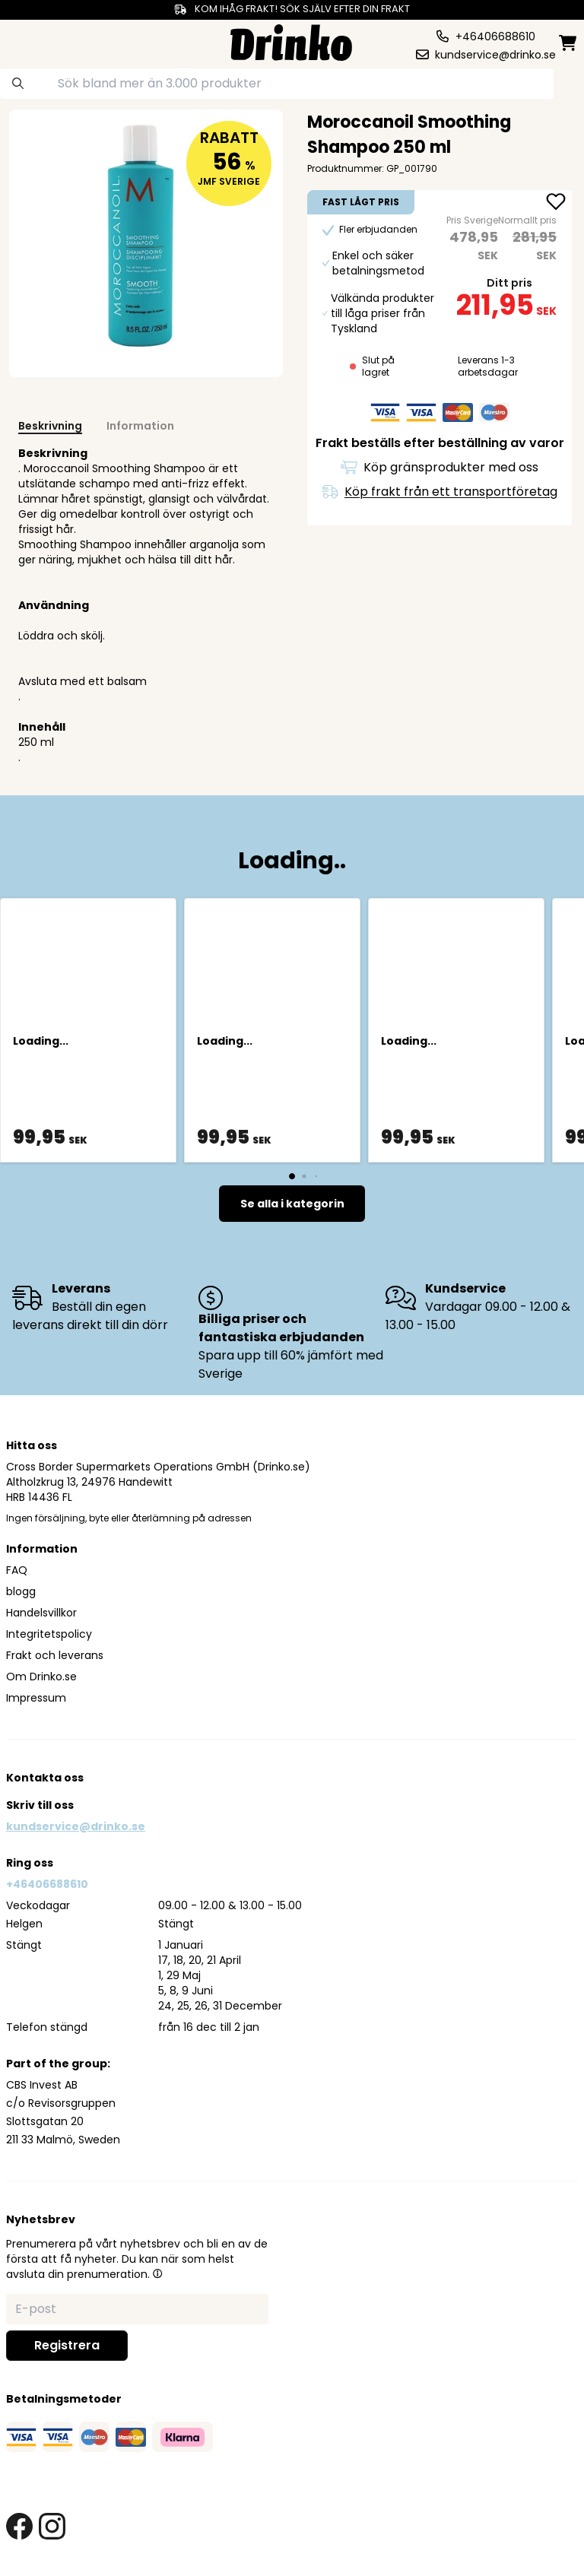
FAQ (16, 1570)
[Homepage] (291, 40)
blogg (21, 1591)
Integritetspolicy (49, 1634)
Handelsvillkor (41, 1612)
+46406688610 (47, 1884)
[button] (157, 2273)
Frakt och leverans (54, 1655)
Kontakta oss (45, 1777)
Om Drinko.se (41, 1676)
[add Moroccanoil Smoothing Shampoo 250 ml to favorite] (556, 203)
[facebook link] (19, 2526)
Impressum (36, 1697)
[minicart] (569, 43)
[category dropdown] (35, 41)
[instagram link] (52, 2526)
